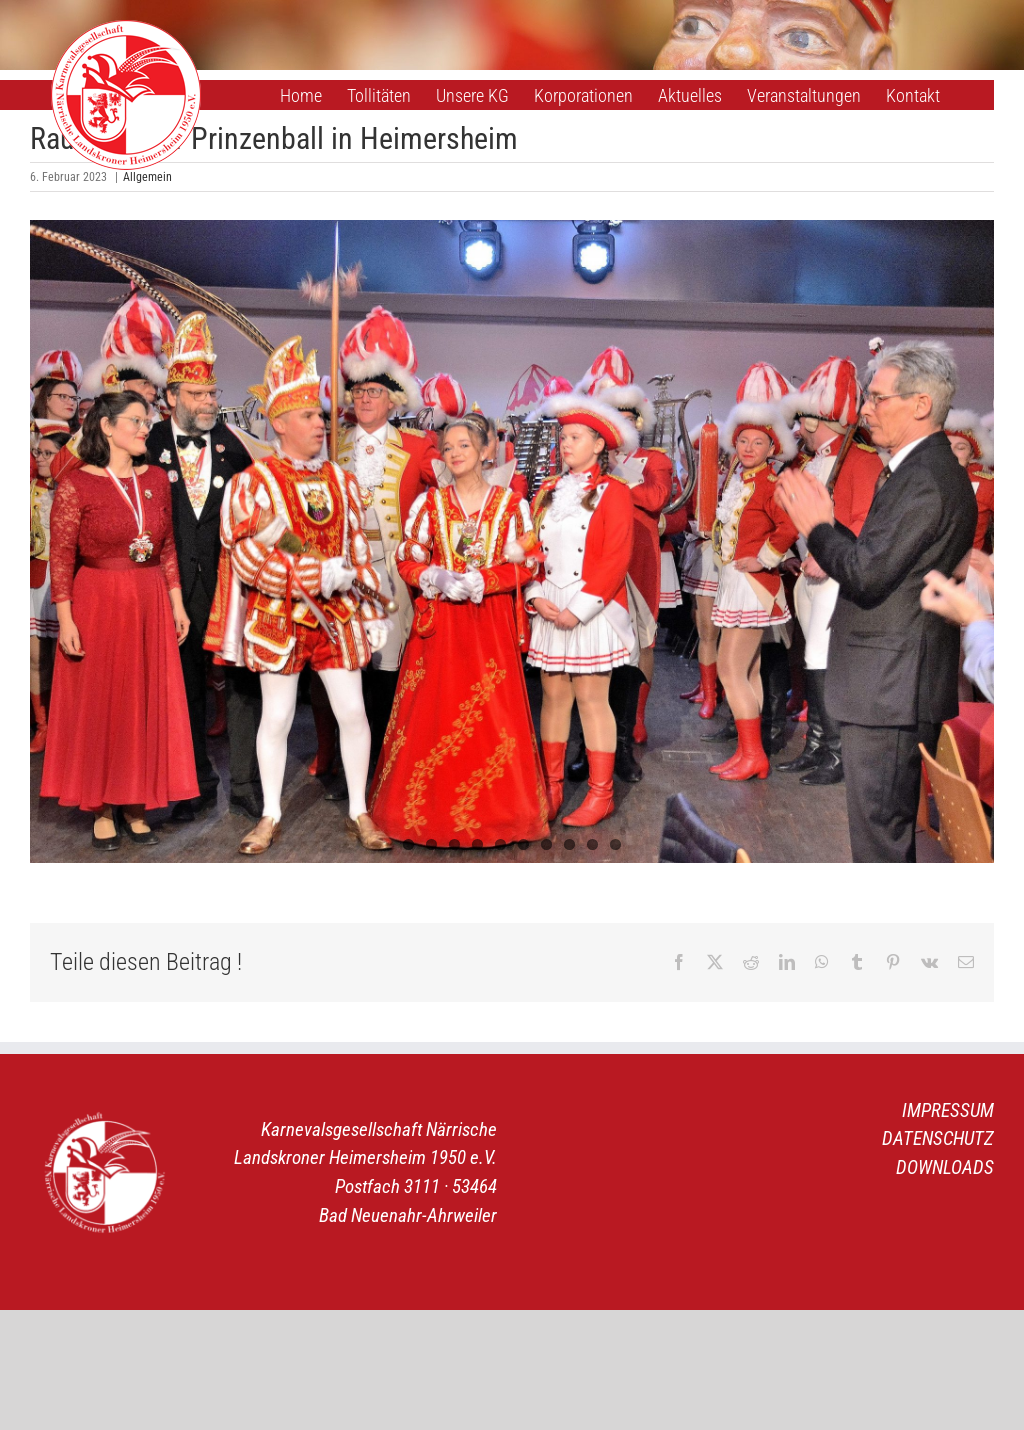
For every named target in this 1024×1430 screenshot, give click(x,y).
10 (615, 844)
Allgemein (147, 177)
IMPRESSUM (948, 1110)
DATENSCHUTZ (938, 1138)
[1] (512, 541)
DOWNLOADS (945, 1167)
